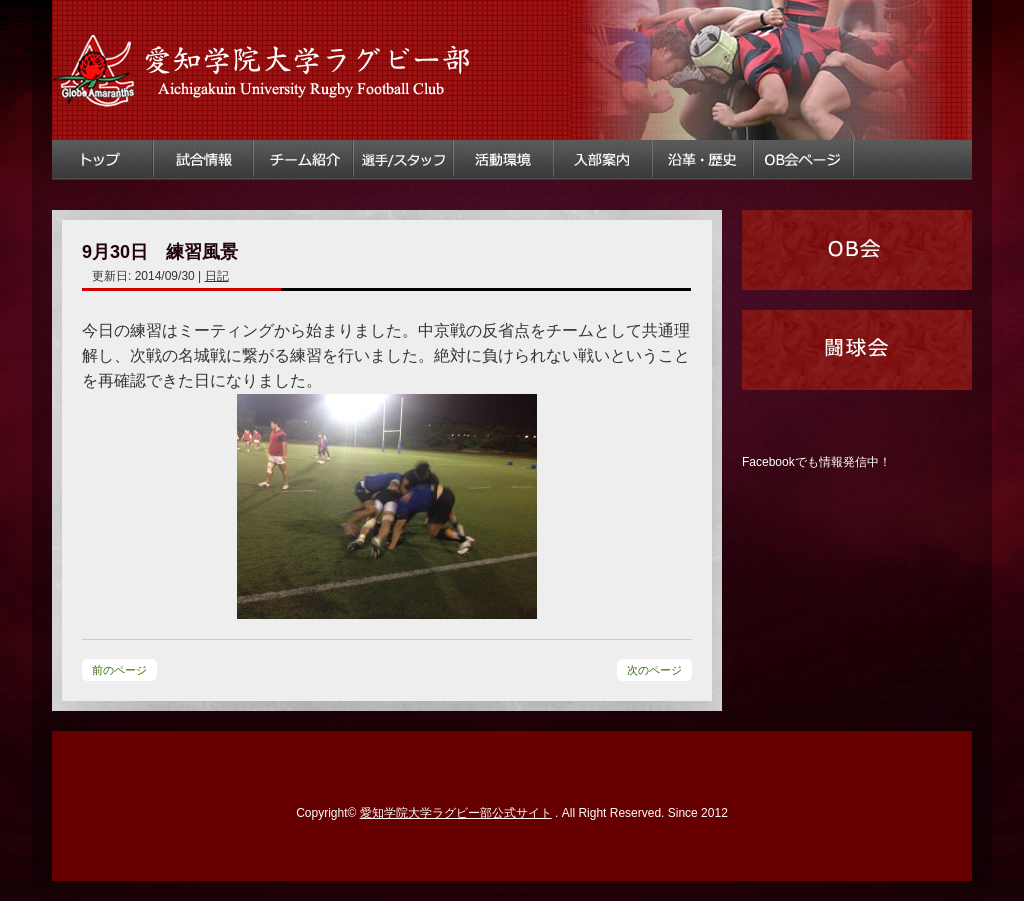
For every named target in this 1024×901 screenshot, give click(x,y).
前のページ (119, 670)
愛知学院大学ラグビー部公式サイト (456, 813)
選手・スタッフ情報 (404, 160)
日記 (217, 276)
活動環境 (504, 160)
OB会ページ (804, 160)
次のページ (654, 670)
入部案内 (604, 160)
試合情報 (204, 160)
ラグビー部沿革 (704, 160)
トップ (103, 160)
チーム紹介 (304, 160)
